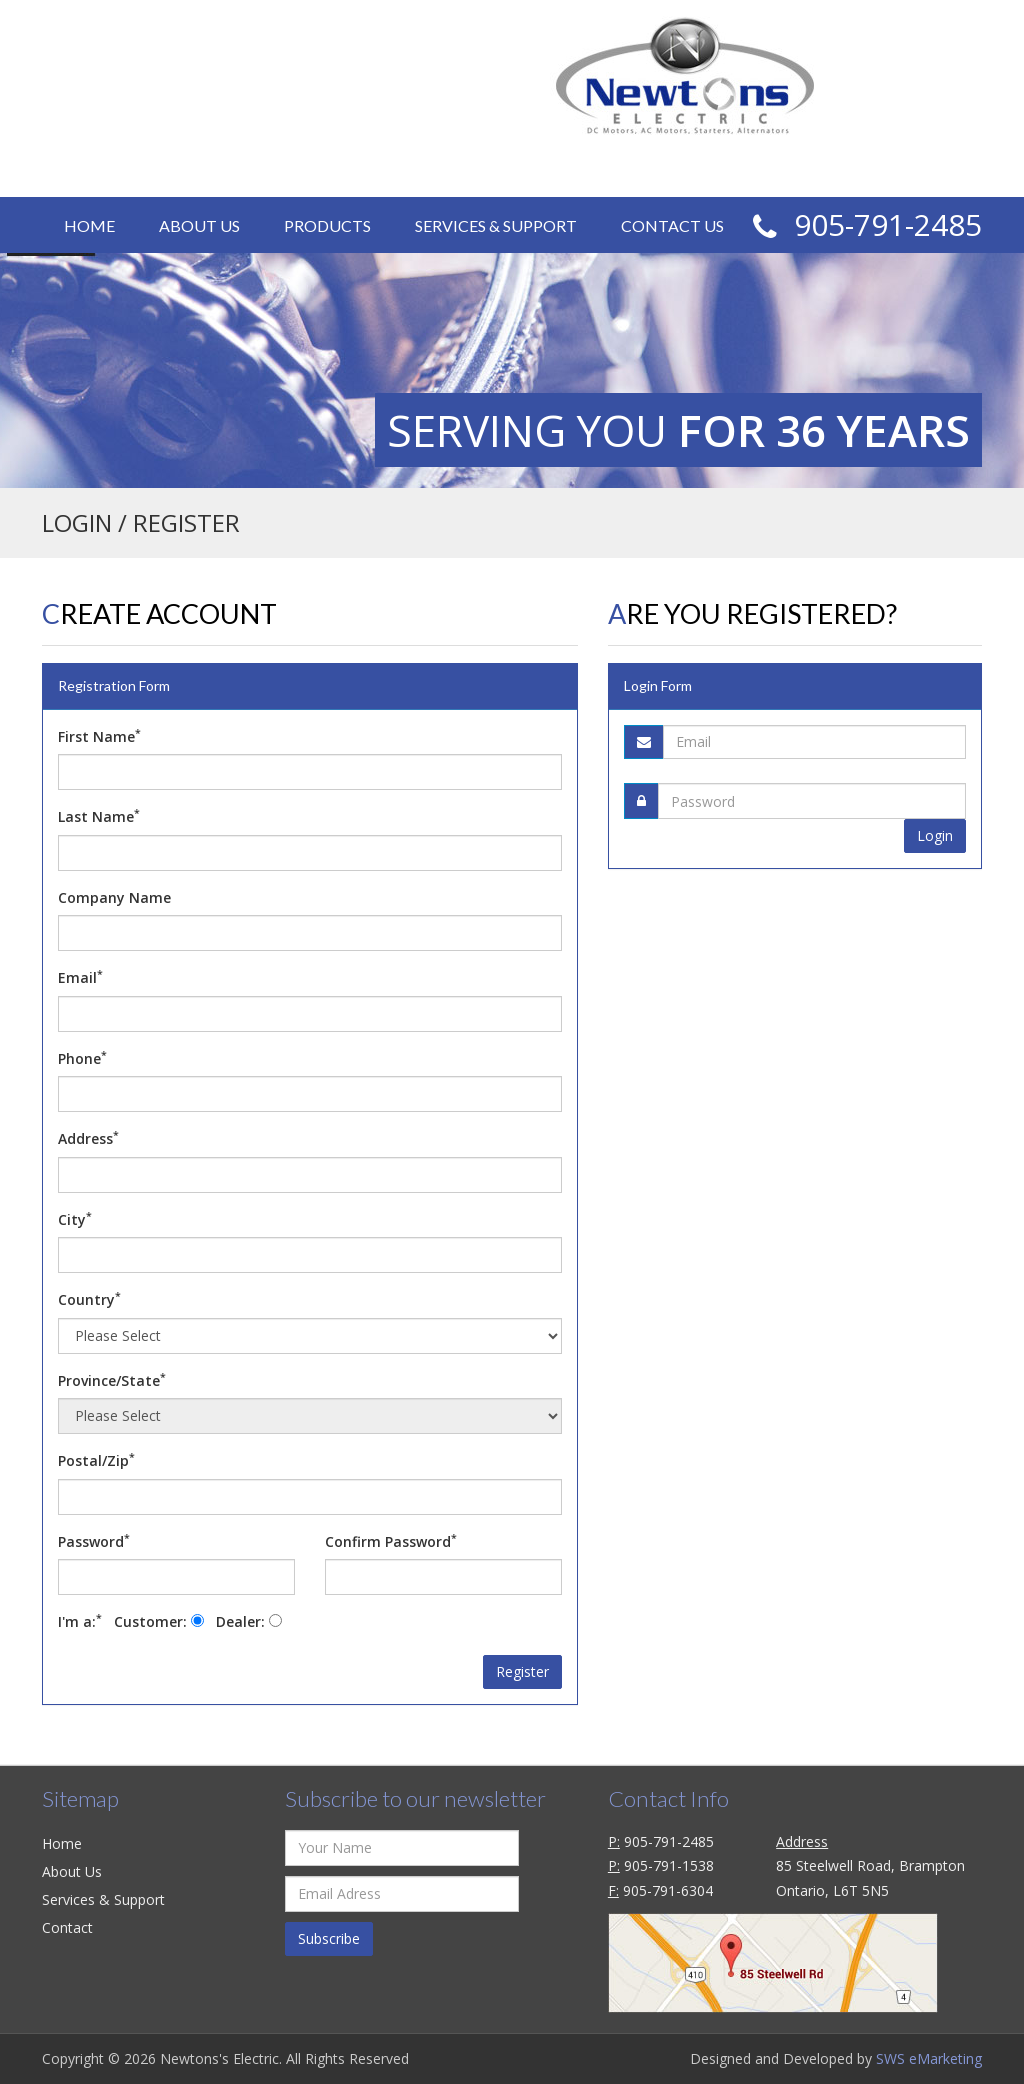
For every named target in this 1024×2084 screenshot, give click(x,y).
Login (935, 832)
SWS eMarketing (929, 2058)
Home (89, 225)
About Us (199, 225)
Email (80, 977)
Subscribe (329, 1938)
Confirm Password (391, 1541)
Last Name (99, 816)
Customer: (159, 1621)
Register (522, 1671)
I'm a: (84, 1621)
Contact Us (672, 225)
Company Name (114, 897)
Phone (82, 1058)
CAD (819, 166)
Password (94, 1541)
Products (327, 225)
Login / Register (677, 170)
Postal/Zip (96, 1460)
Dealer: (249, 1621)
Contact (67, 1927)
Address (88, 1138)
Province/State (112, 1380)
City (75, 1219)
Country (89, 1299)
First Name (99, 736)
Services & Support (496, 225)
